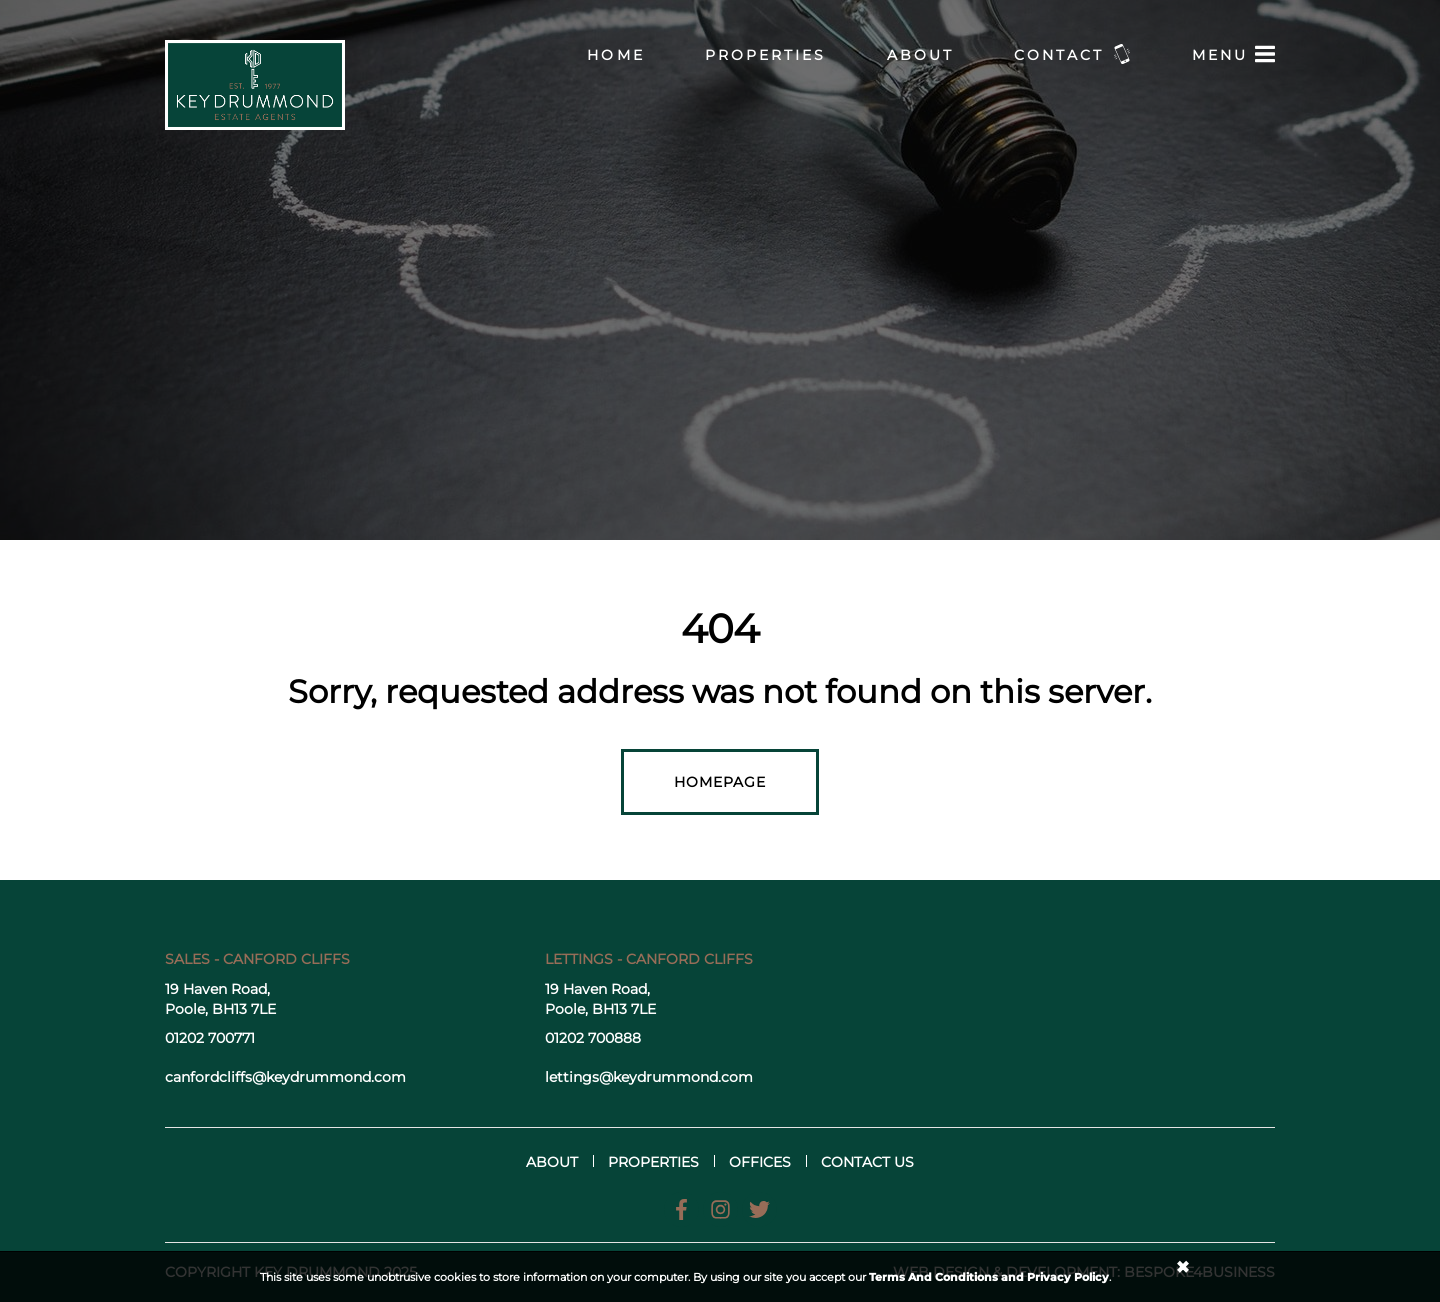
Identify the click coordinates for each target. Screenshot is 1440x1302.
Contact (1073, 54)
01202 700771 (210, 1038)
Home (615, 55)
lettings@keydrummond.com (649, 1077)
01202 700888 (593, 1038)
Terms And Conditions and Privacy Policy (989, 1277)
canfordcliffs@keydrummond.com (285, 1077)
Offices (760, 1162)
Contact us (867, 1162)
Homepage (720, 782)
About (920, 55)
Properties (766, 55)
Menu (1233, 54)
